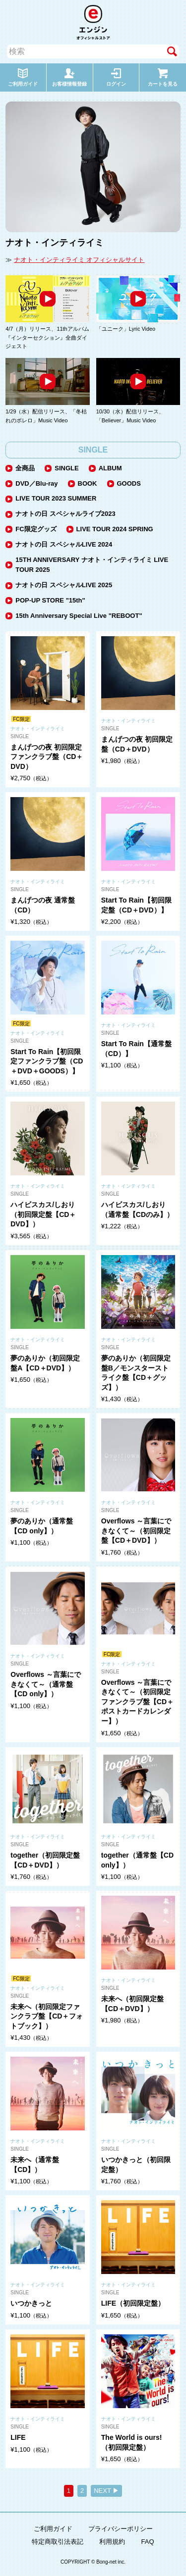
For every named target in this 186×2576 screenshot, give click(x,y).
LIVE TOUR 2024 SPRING (114, 529)
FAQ (147, 2541)
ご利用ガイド (53, 2528)
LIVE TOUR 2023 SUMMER (55, 498)
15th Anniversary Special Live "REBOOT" (78, 615)
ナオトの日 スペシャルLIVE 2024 (63, 544)
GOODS (129, 483)
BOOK (87, 483)
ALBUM (110, 468)
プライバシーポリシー (120, 2528)
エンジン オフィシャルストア (93, 22)
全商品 (25, 468)
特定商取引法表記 (57, 2541)
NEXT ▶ (106, 2490)
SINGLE (66, 468)
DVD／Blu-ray (36, 483)
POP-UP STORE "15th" (50, 600)
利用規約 (112, 2541)
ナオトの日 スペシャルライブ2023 (65, 513)
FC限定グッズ (35, 529)
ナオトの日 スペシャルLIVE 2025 (63, 585)
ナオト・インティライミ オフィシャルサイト (79, 259)
